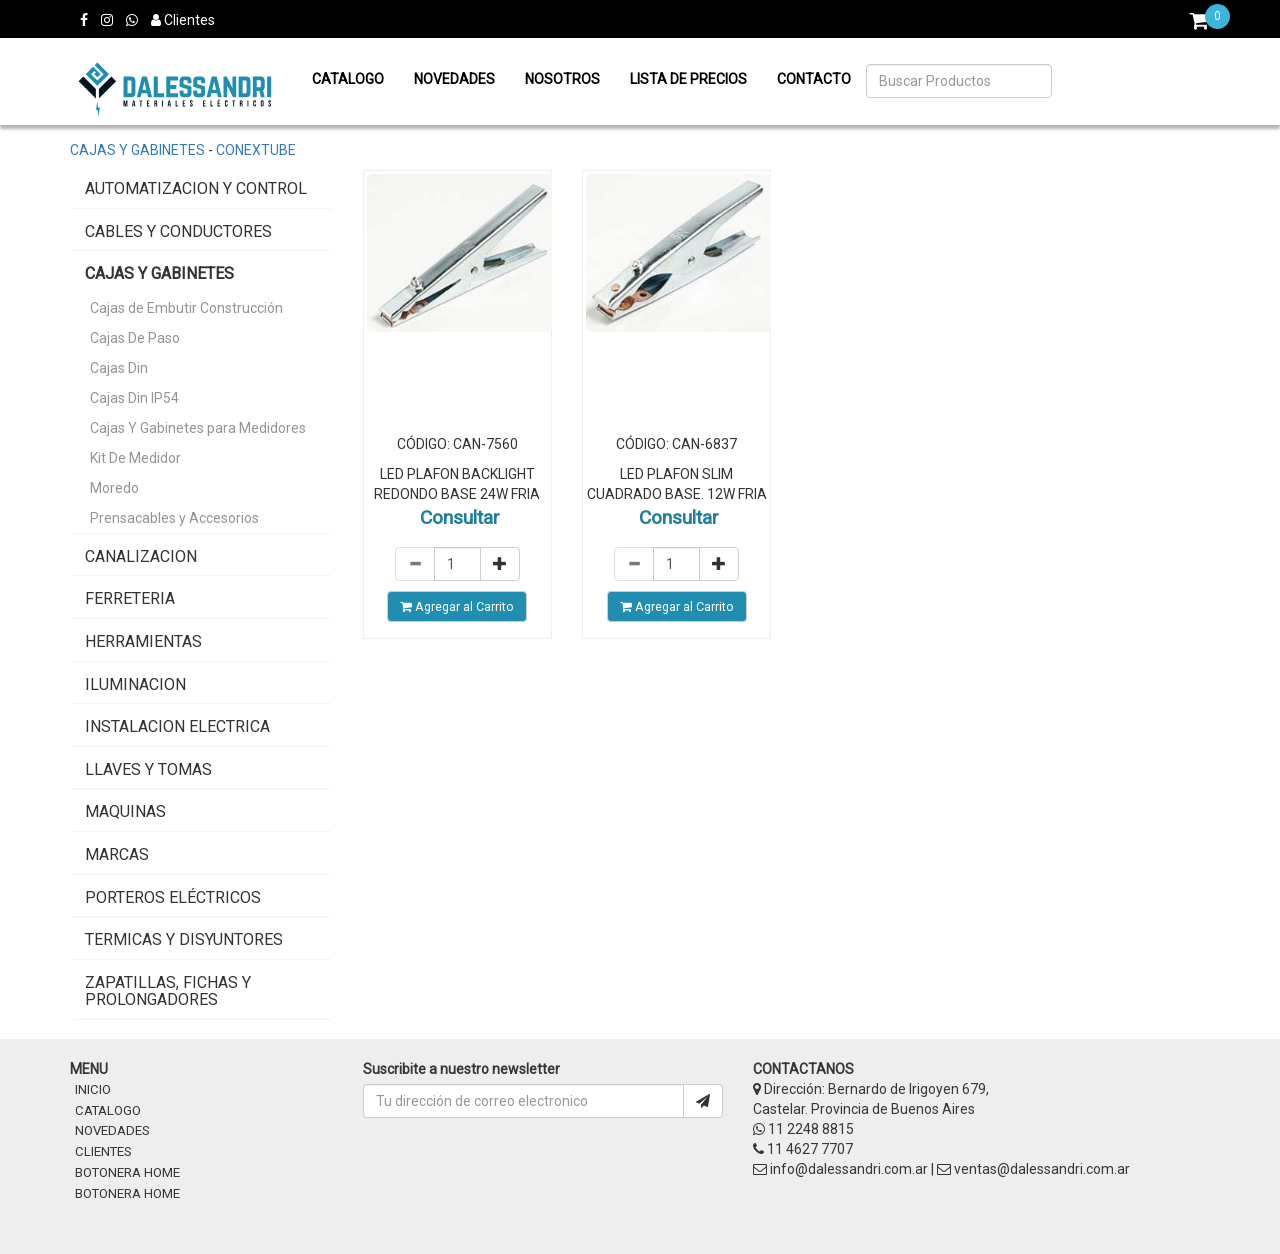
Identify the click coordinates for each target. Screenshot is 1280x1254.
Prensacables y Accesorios (174, 518)
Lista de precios (688, 79)
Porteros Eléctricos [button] (173, 897)
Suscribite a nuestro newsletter (461, 1069)
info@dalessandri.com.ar (849, 1169)
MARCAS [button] (117, 854)
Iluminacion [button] (135, 684)
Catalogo (348, 79)
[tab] (201, 189)
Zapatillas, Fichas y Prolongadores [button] (168, 991)
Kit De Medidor (135, 458)
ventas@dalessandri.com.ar (1042, 1169)
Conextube (256, 150)
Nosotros (562, 79)
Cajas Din (119, 368)
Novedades (454, 79)
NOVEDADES (112, 1130)
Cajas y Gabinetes (137, 150)
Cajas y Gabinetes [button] (159, 273)
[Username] (523, 1101)
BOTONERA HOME (127, 1172)
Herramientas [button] (143, 641)
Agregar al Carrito (457, 606)
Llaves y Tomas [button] (148, 769)
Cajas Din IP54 (134, 398)
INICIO (93, 1089)
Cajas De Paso (135, 338)
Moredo (114, 488)
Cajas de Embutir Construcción (186, 308)
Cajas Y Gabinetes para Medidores (198, 428)
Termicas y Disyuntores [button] (184, 939)
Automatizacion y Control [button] (196, 188)
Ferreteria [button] (130, 598)
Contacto (814, 79)
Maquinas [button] (125, 811)
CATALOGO (108, 1110)
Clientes (183, 20)
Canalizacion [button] (141, 556)
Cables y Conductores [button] (178, 231)
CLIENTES (103, 1151)
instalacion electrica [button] (177, 726)
